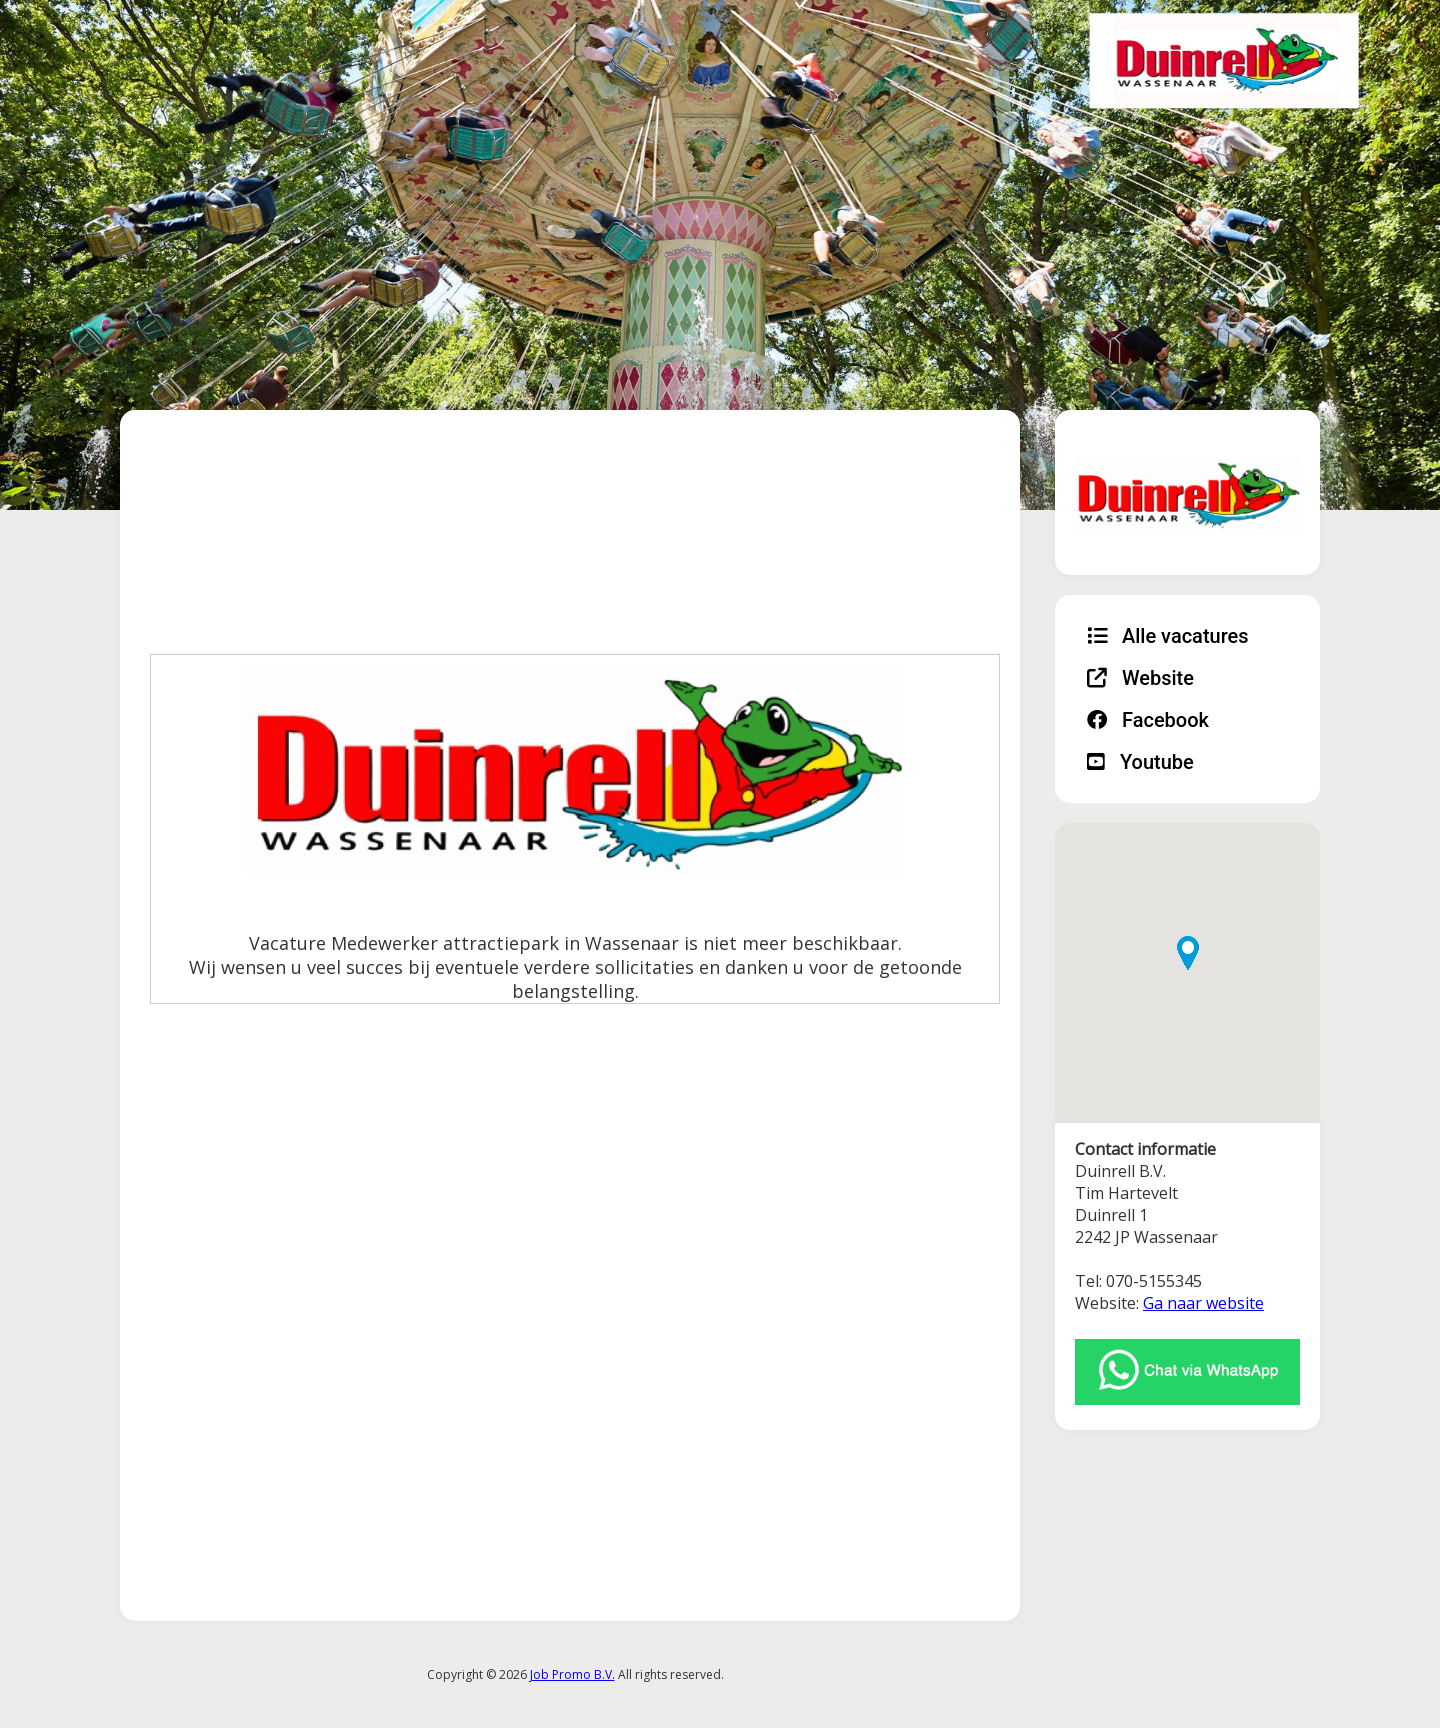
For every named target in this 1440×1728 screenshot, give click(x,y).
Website (1140, 678)
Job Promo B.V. (572, 1674)
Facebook (1148, 720)
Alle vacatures (1168, 636)
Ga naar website (1203, 1303)
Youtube (1140, 762)
